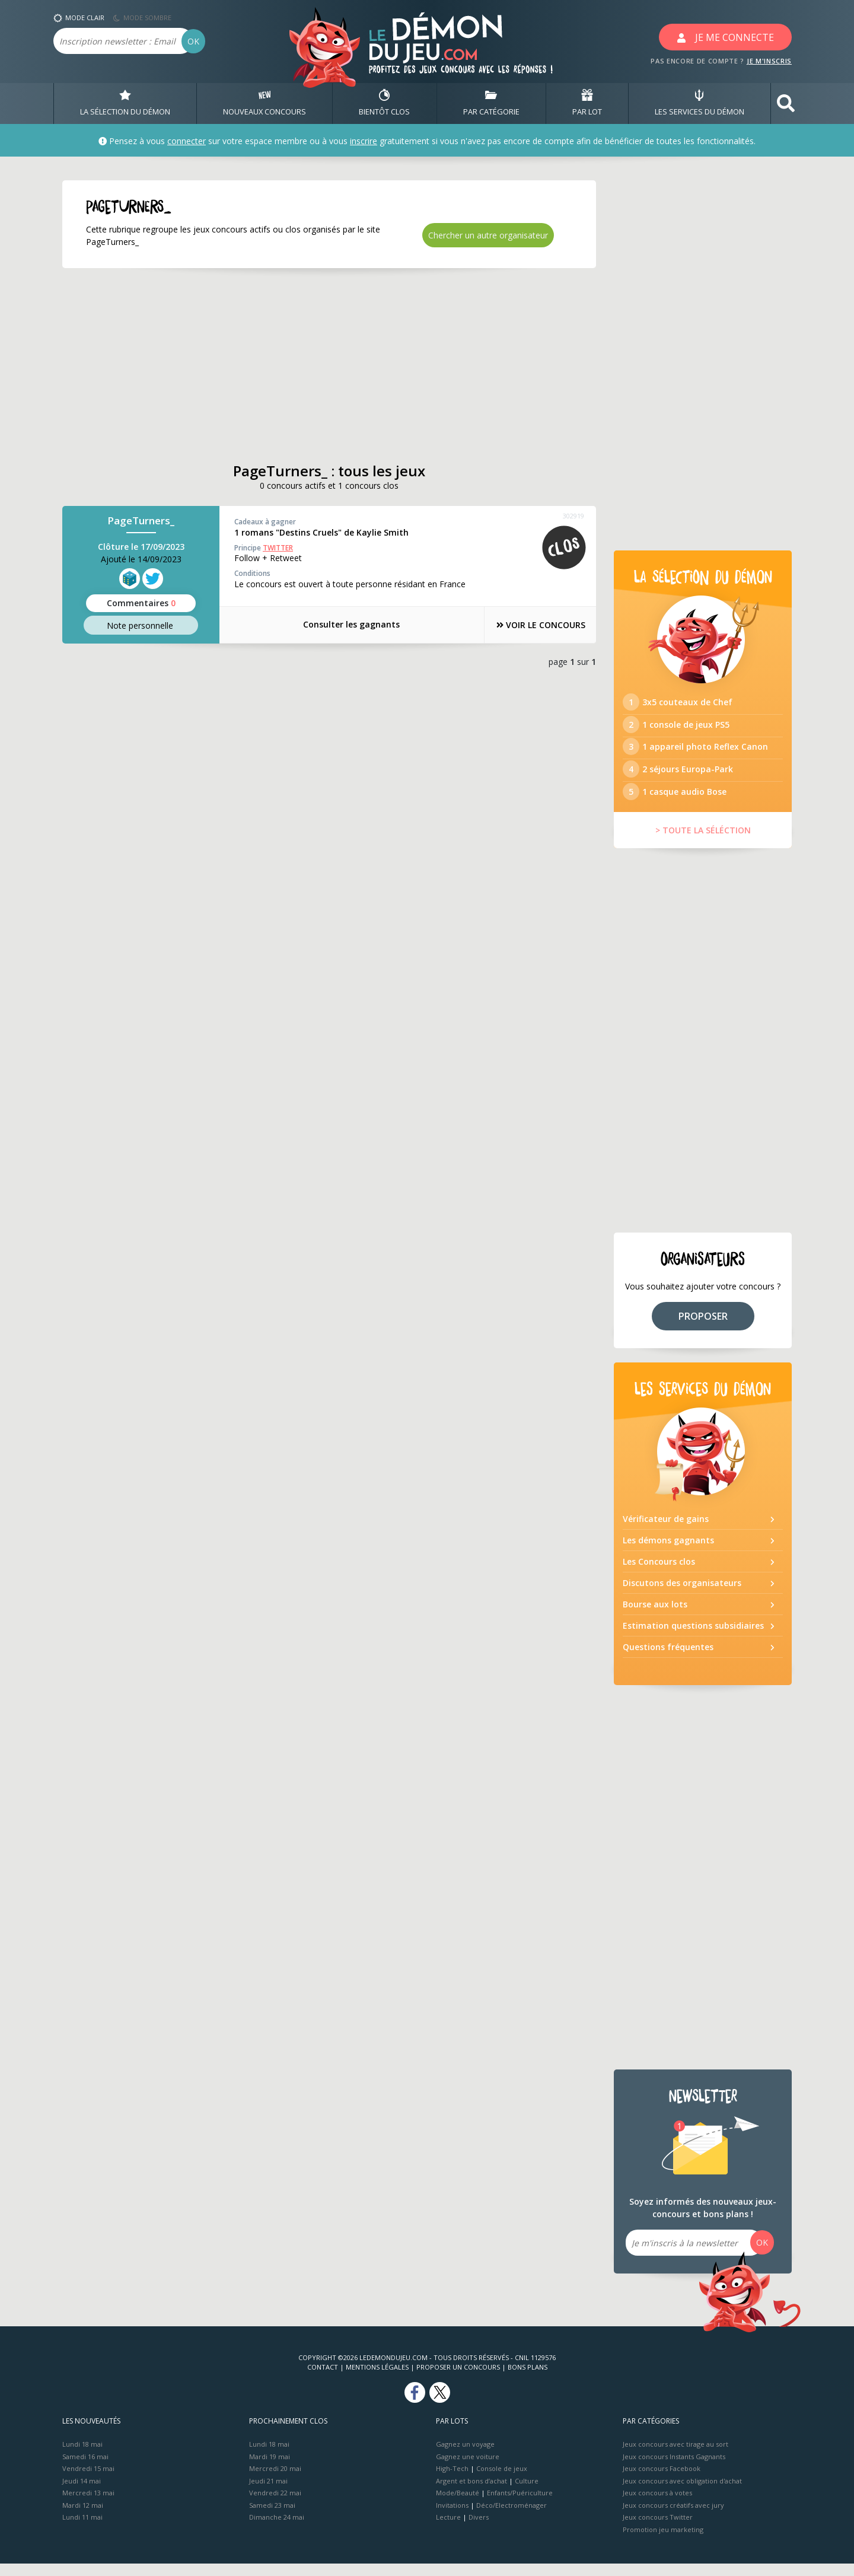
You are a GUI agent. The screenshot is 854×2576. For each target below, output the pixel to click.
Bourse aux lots (655, 1616)
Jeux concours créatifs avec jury (673, 2517)
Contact (322, 2379)
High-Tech (452, 2480)
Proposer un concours (458, 2379)
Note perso (141, 625)
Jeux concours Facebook (661, 2480)
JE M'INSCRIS (769, 60)
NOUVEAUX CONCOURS (264, 103)
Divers (479, 2529)
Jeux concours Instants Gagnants (674, 2468)
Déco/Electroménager (511, 2517)
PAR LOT (587, 103)
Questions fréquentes (668, 1659)
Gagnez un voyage (465, 2456)
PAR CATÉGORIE (491, 103)
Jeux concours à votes (657, 2505)
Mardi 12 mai (82, 2517)
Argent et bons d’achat (471, 2492)
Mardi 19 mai (269, 2468)
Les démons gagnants (668, 1552)
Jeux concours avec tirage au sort (675, 2456)
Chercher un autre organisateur (488, 235)
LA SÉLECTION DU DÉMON (125, 103)
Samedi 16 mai (85, 2468)
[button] (786, 103)
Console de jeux (501, 2480)
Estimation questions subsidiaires (693, 1638)
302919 (573, 516)
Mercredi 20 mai (275, 2480)
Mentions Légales (377, 2379)
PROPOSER (703, 1328)
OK (193, 41)
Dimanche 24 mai (276, 2529)
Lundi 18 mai (82, 2456)
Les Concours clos (659, 1574)
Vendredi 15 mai (88, 2480)
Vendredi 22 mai (275, 2505)
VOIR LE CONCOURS (533, 625)
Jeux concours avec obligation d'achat (682, 2492)
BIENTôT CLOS (384, 103)
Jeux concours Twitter (658, 2529)
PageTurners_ (140, 521)
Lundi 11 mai (82, 2529)
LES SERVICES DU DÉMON (699, 103)
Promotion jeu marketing (663, 2541)
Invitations (452, 2517)
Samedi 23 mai (272, 2517)
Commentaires (141, 603)
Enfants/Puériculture (520, 2505)
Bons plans (527, 2379)
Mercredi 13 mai (88, 2505)
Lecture (448, 2529)
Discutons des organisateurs (682, 1595)
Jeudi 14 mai (81, 2492)
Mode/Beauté (457, 2505)
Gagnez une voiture (467, 2468)
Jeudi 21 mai (268, 2492)
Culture (526, 2492)
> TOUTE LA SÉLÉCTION (703, 842)
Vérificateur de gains (666, 1531)
